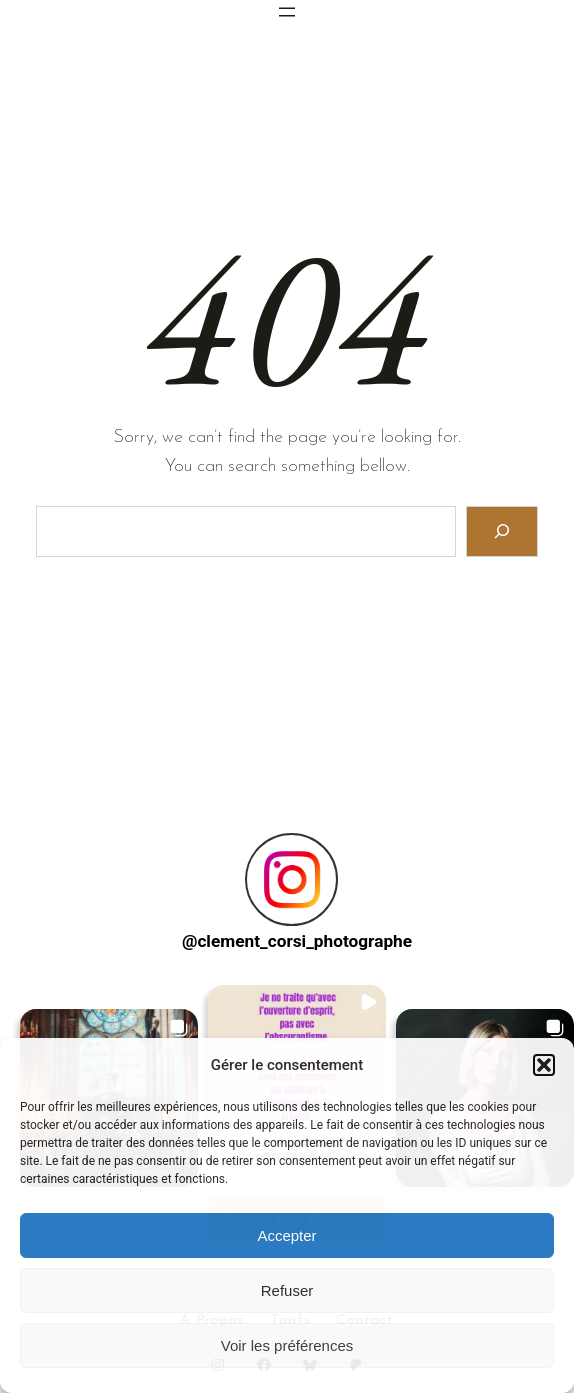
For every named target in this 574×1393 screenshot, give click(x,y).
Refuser (287, 1290)
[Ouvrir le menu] (287, 12)
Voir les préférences (287, 1345)
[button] (544, 1065)
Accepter (286, 1235)
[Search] (502, 531)
